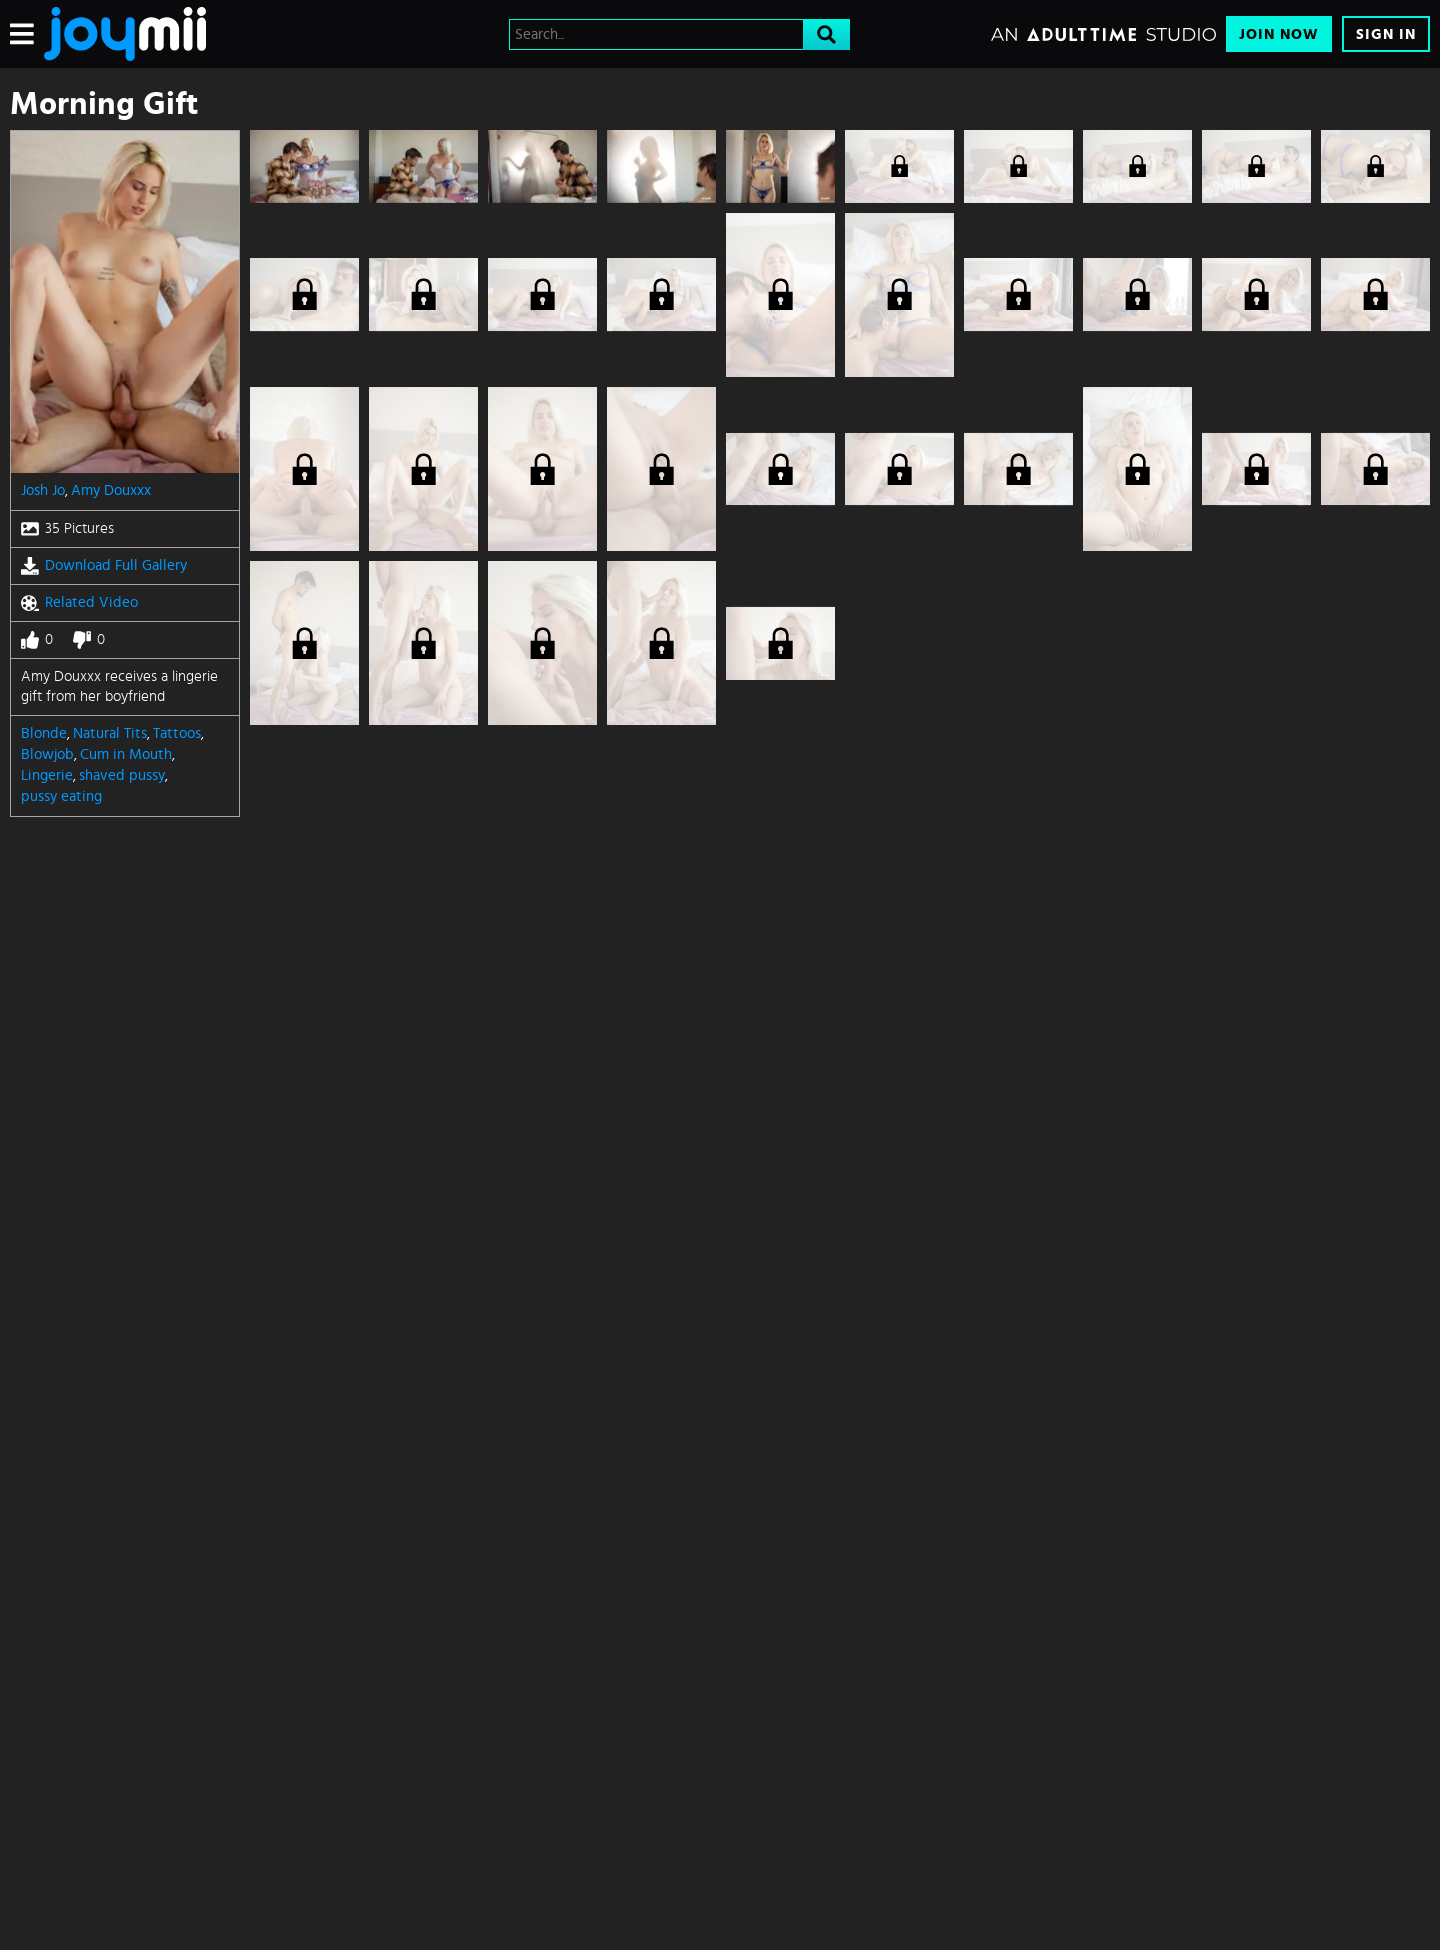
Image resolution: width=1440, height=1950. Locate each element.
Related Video (79, 603)
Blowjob (47, 754)
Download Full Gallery (104, 566)
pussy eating (61, 796)
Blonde (44, 733)
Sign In (1386, 34)
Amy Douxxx (111, 490)
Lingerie (47, 775)
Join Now (1279, 34)
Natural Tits (110, 733)
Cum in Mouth (126, 754)
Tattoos (177, 733)
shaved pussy (122, 775)
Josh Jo (43, 490)
